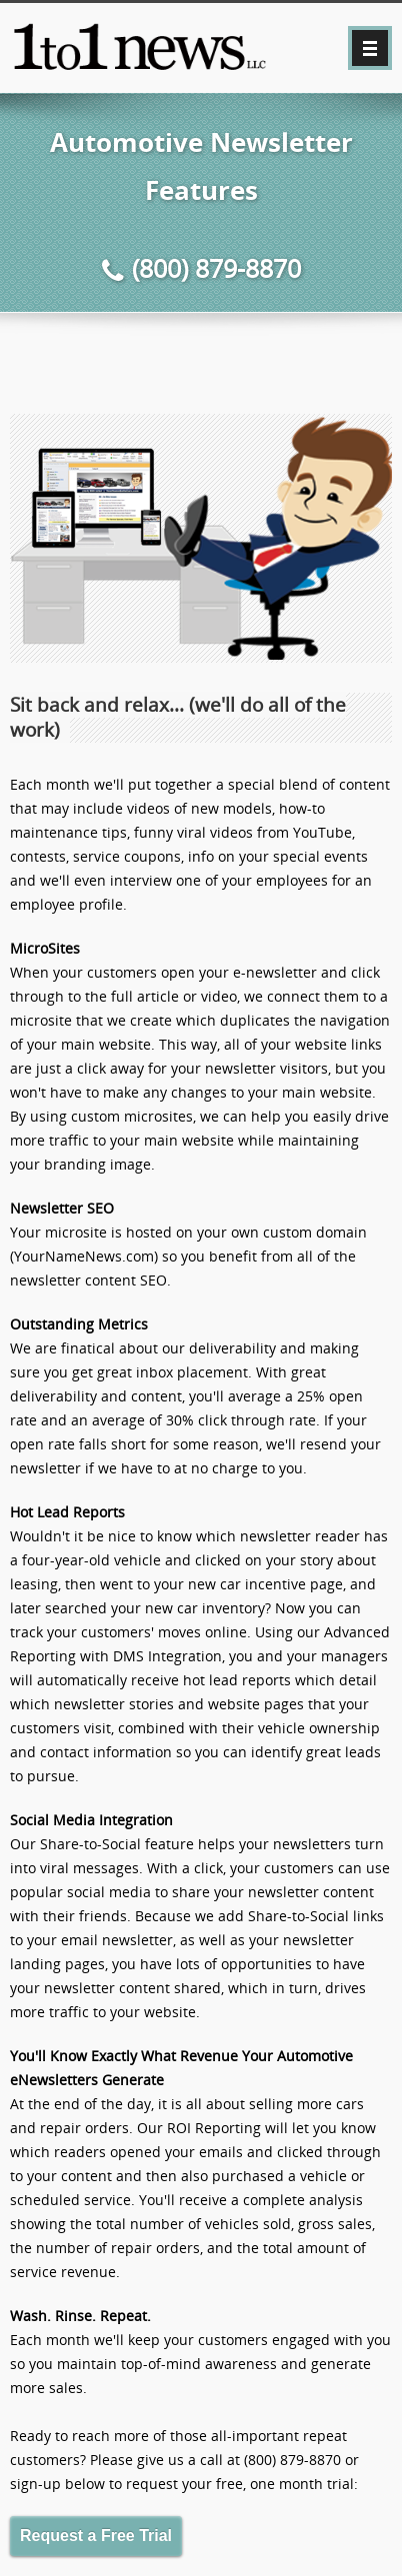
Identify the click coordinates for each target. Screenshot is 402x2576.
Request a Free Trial (96, 2535)
